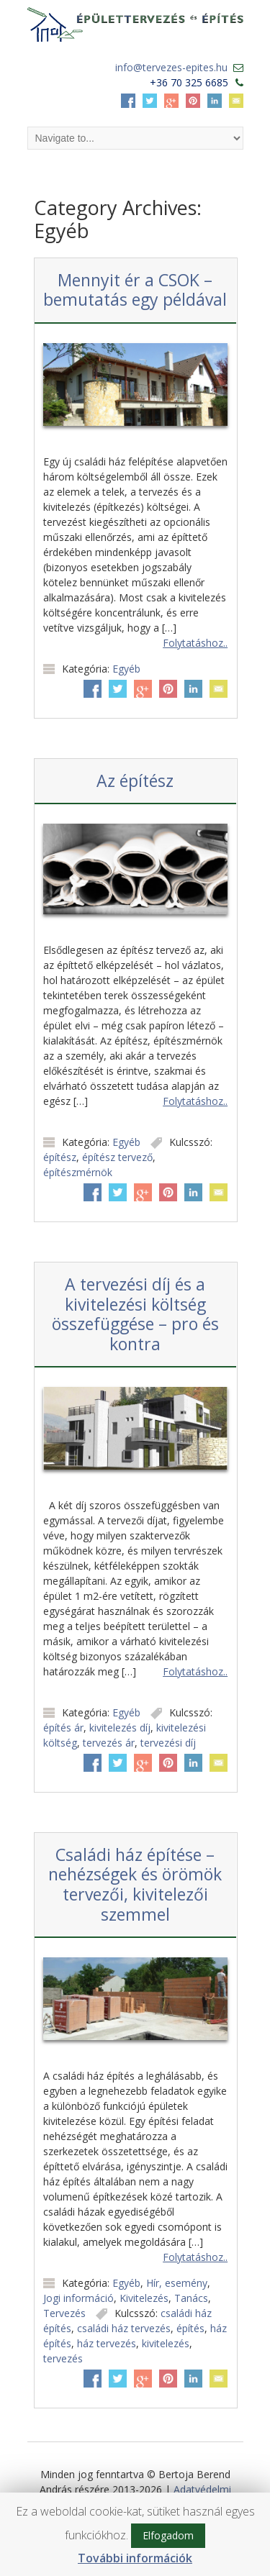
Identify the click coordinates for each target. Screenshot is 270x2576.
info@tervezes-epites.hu (171, 67)
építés (190, 2328)
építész (59, 1157)
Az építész (135, 780)
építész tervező (117, 1157)
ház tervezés (106, 2343)
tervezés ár (109, 1742)
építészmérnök (77, 1172)
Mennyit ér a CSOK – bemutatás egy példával (135, 289)
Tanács (191, 2298)
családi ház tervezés (124, 2328)
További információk (135, 2558)
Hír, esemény (176, 2283)
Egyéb (126, 668)
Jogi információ (78, 2298)
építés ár (63, 1727)
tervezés (63, 2358)
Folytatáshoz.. (195, 643)
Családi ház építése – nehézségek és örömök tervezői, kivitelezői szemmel (135, 1884)
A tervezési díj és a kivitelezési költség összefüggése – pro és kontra (135, 1314)
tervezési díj (168, 1742)
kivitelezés (165, 2343)
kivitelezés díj (119, 1727)
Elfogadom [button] (168, 2535)
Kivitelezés (144, 2298)
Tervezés (64, 2313)
